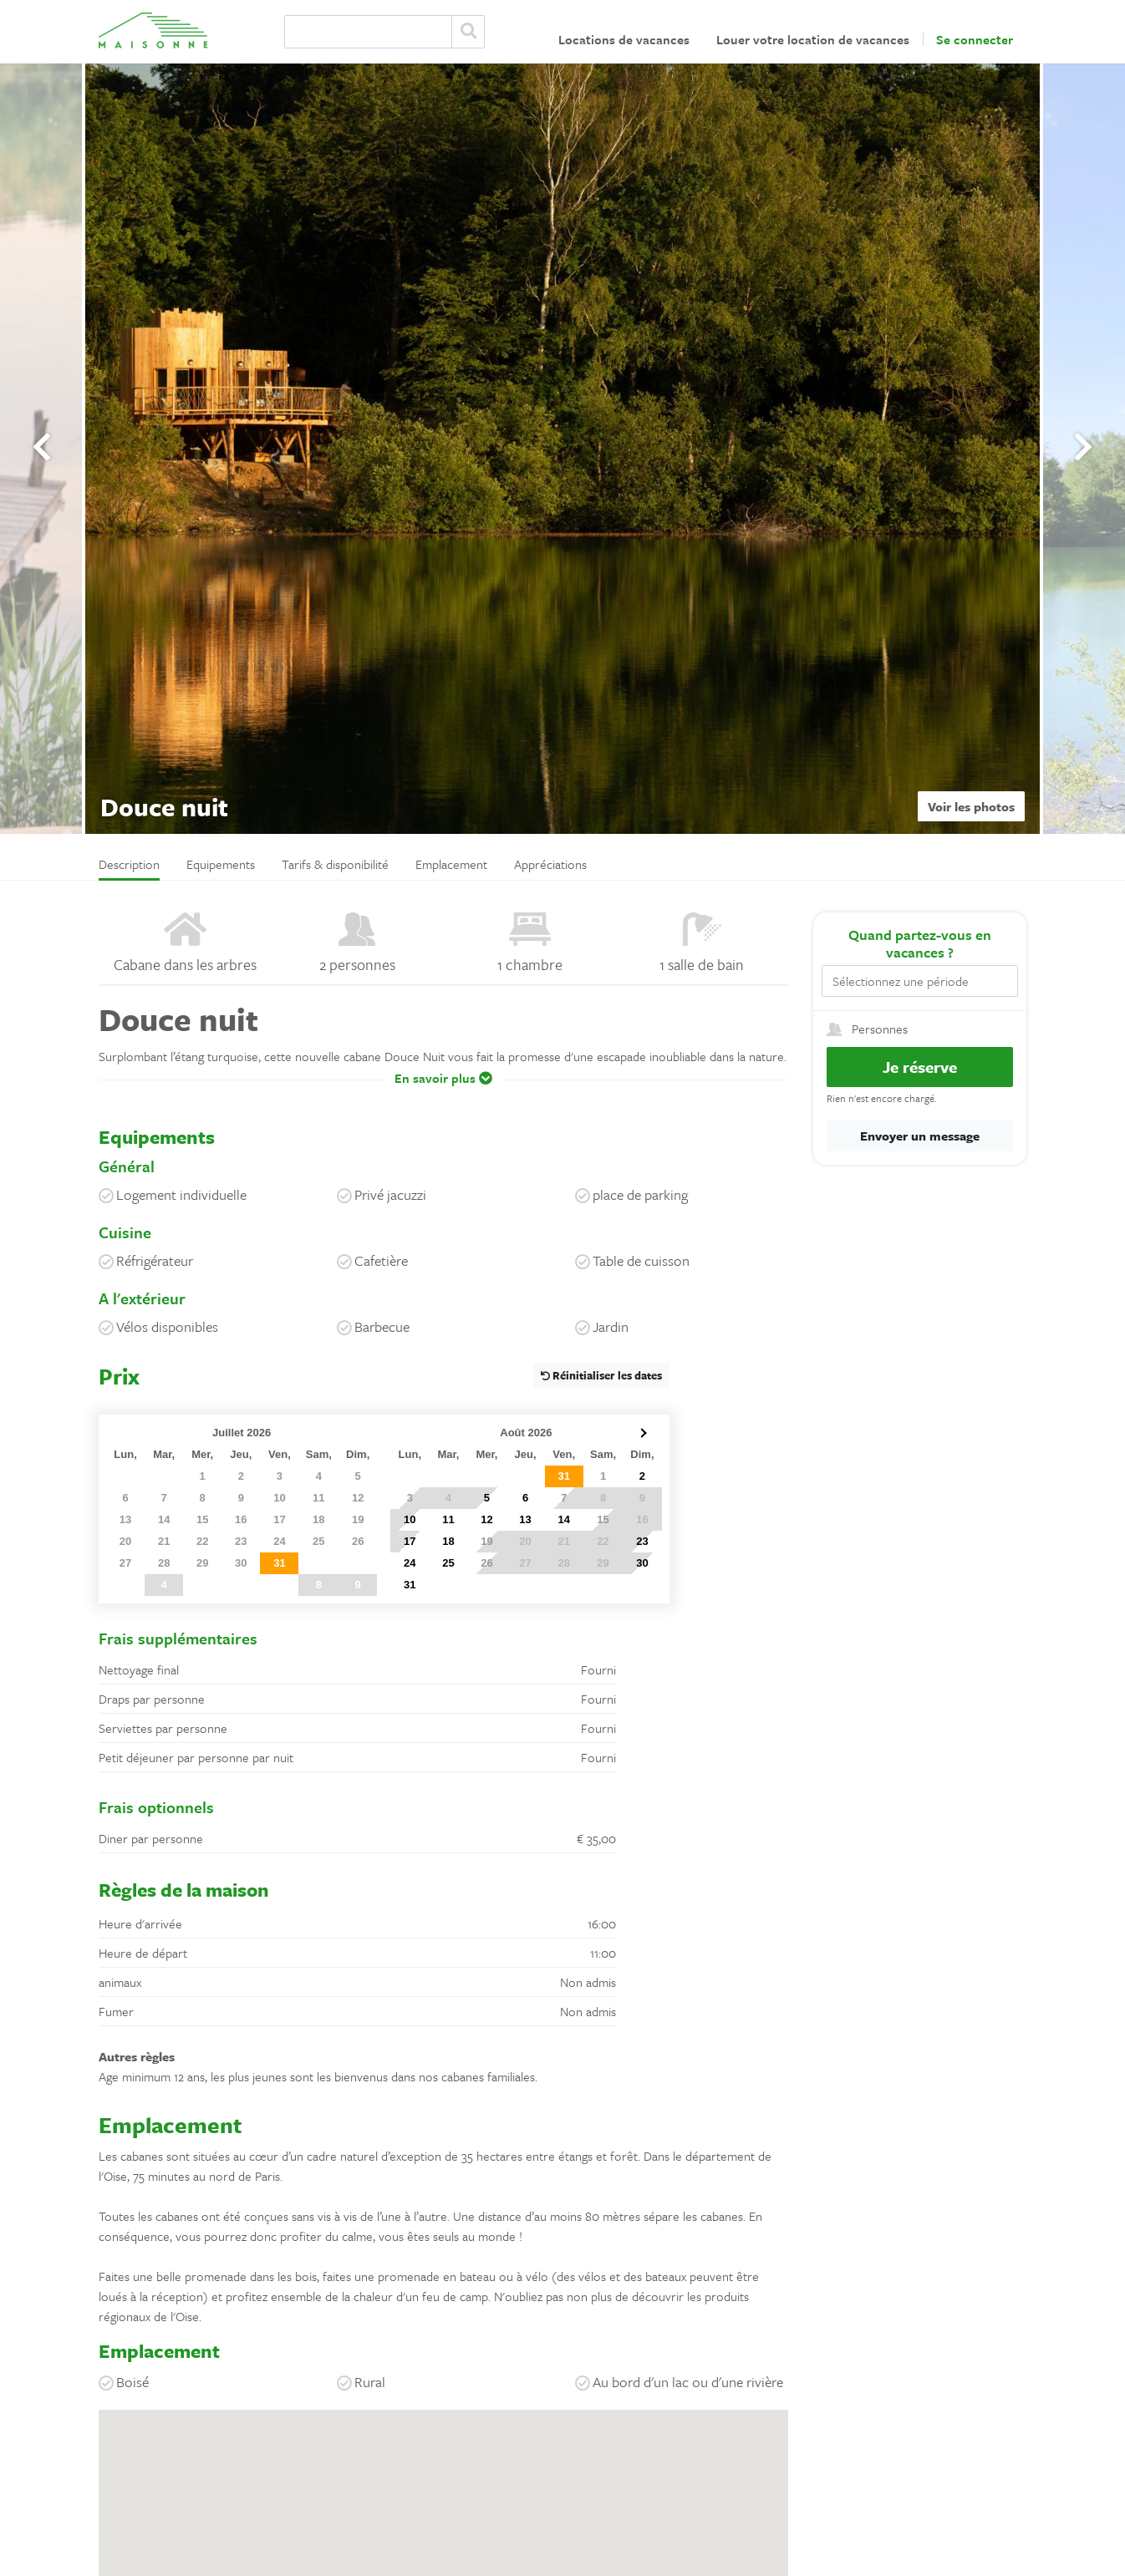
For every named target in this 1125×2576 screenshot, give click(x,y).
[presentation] (42, 447)
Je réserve (920, 1066)
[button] (443, 1090)
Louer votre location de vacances (812, 39)
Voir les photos (971, 806)
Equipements (220, 864)
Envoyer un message (920, 1135)
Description (129, 864)
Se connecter (974, 39)
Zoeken (468, 32)
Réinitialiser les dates (601, 1375)
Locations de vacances (624, 39)
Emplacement (451, 864)
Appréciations (550, 864)
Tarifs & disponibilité (335, 864)
